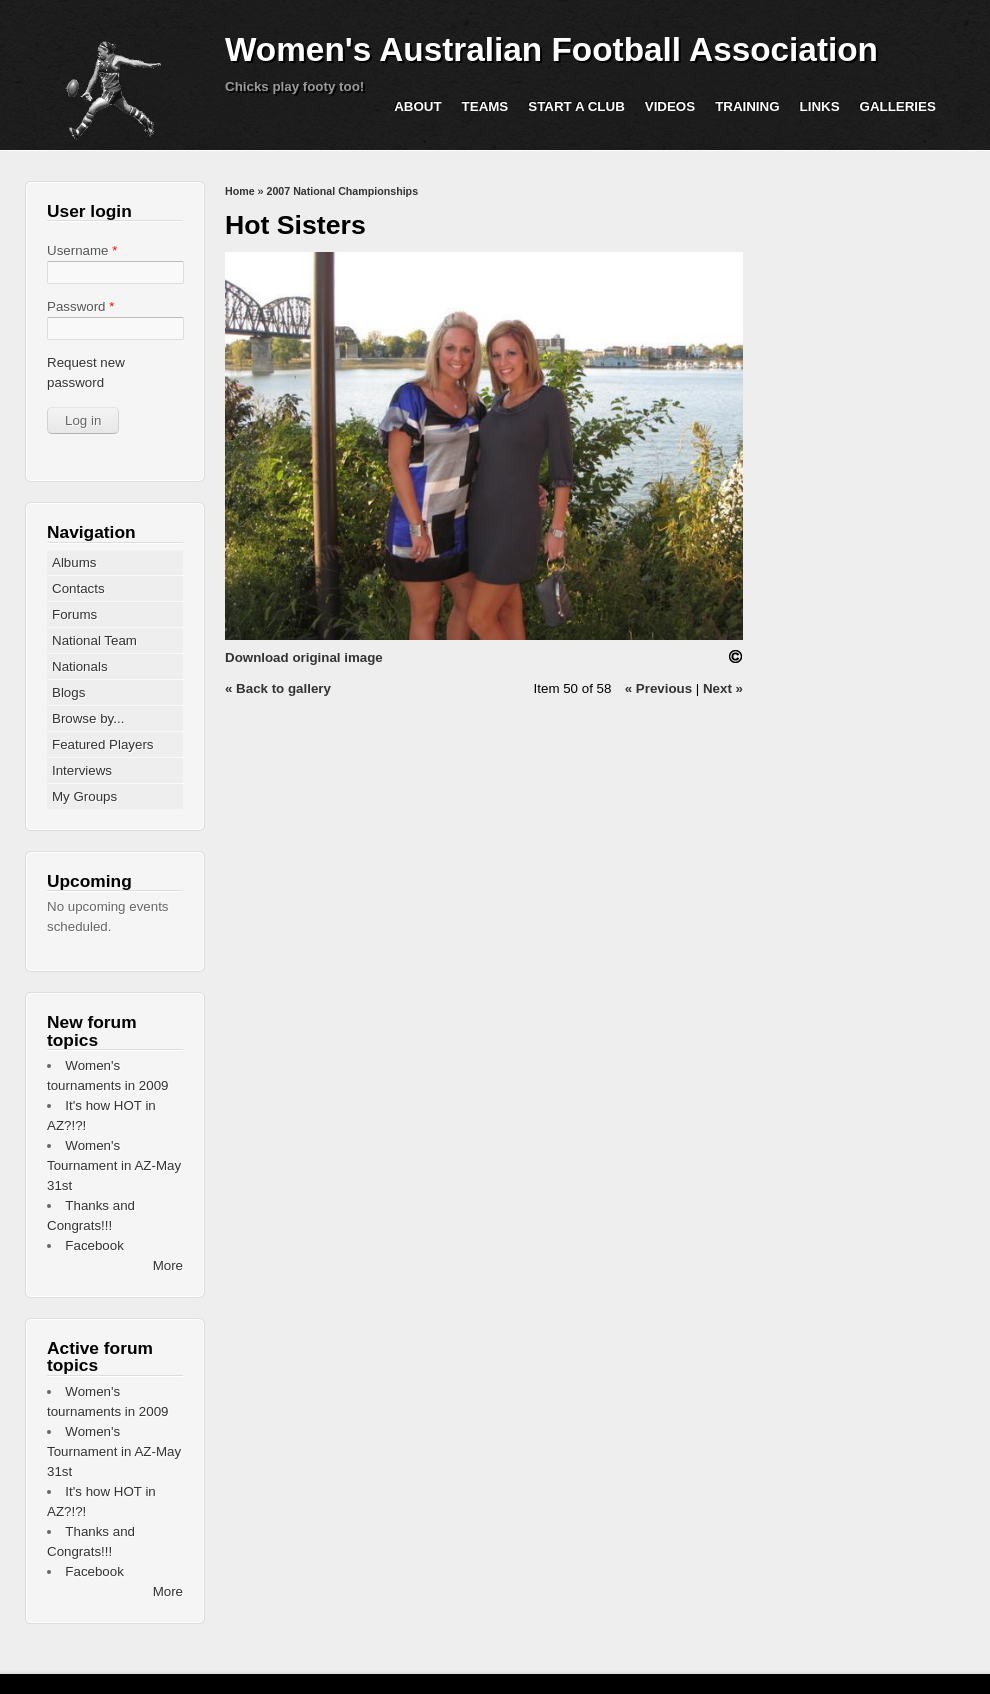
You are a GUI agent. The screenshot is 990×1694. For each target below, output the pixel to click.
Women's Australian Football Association (551, 49)
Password (80, 306)
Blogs (68, 692)
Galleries (898, 106)
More (168, 1265)
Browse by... (88, 718)
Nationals (80, 666)
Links (820, 106)
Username (82, 250)
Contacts (78, 588)
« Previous (658, 688)
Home (240, 191)
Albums (74, 562)
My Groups (84, 796)
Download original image (304, 657)
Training (747, 106)
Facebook (94, 1245)
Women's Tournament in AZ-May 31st (114, 1165)
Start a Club (576, 106)
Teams (485, 106)
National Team (94, 640)
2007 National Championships (342, 191)
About (417, 106)
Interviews (82, 770)
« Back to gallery (278, 688)
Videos (670, 106)
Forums (74, 614)
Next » (723, 688)
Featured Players (103, 744)
